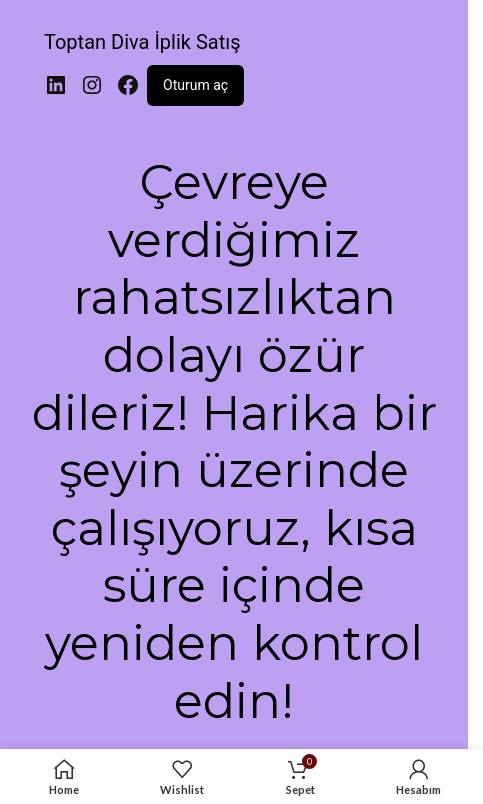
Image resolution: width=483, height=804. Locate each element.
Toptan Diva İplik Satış (142, 42)
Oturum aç (195, 85)
